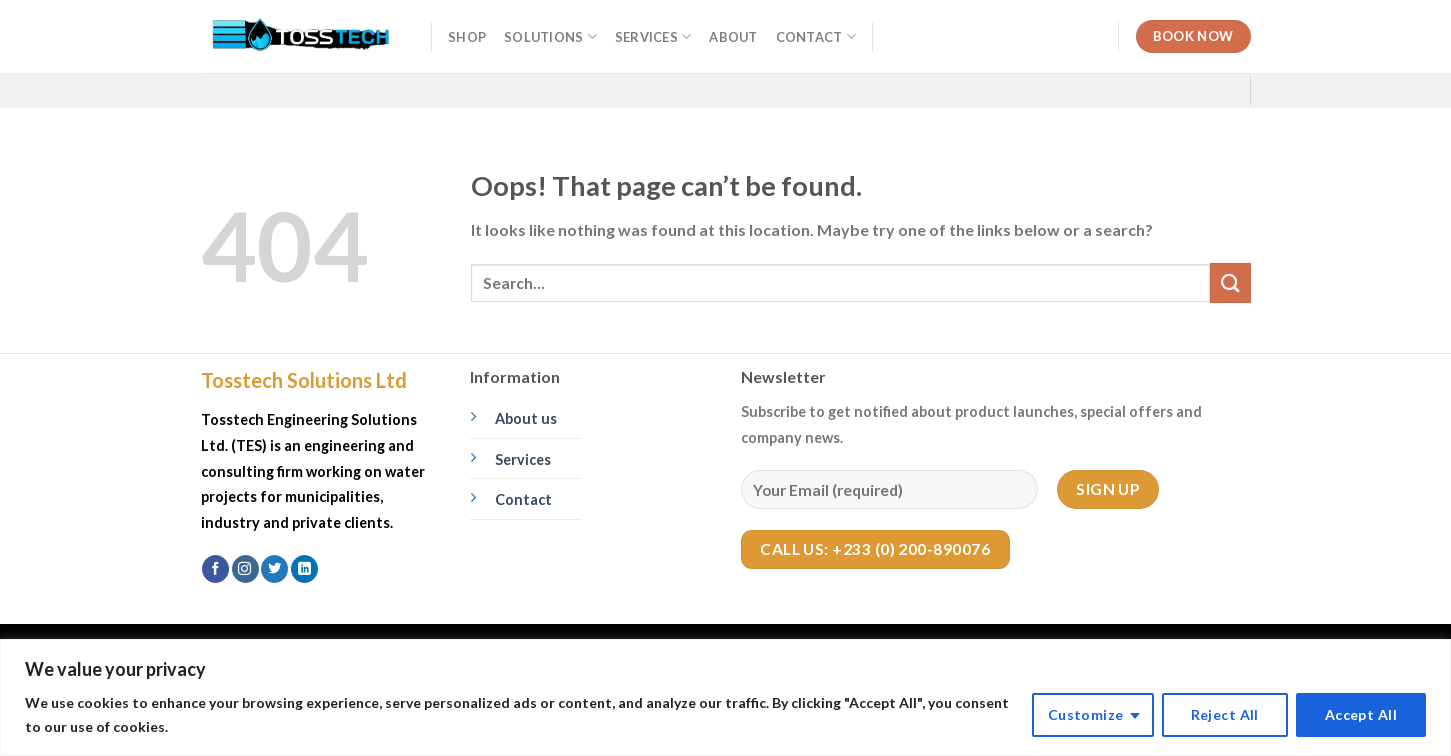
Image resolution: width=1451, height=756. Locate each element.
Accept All (1361, 714)
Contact (816, 36)
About (733, 37)
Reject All (1225, 714)
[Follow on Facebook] (215, 569)
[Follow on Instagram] (245, 569)
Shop (467, 37)
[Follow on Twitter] (274, 569)
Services (653, 36)
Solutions (550, 36)
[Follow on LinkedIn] (304, 569)
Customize (1086, 714)
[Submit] (1230, 282)
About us (526, 418)
